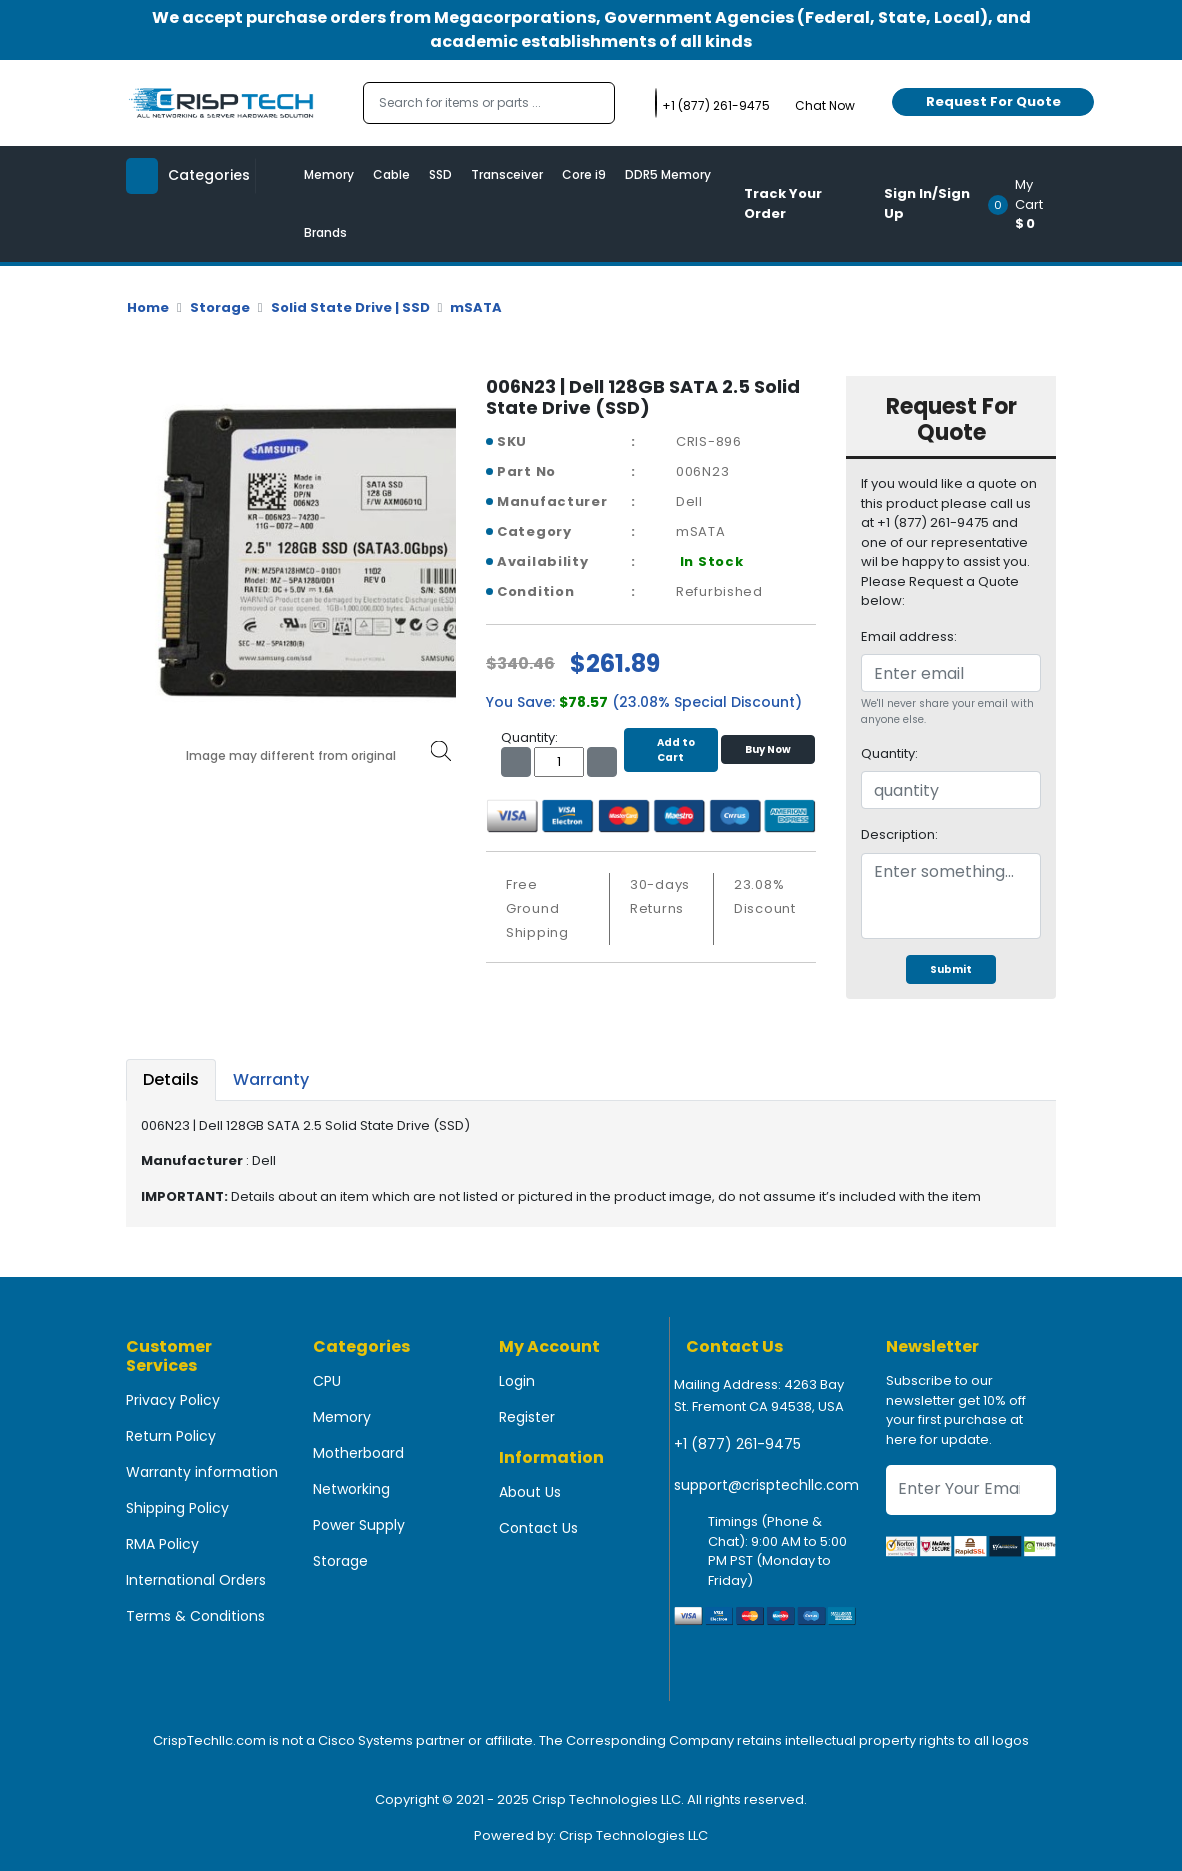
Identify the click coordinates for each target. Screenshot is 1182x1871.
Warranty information (202, 1472)
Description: (899, 834)
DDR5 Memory (668, 174)
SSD (440, 174)
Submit (951, 969)
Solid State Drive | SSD (350, 307)
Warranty (271, 1079)
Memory (329, 174)
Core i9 (584, 174)
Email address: (909, 636)
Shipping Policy (177, 1508)
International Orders (196, 1580)
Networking (351, 1489)
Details (171, 1079)
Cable (391, 174)
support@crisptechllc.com (766, 1485)
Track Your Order (783, 203)
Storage (220, 307)
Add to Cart (671, 750)
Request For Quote (993, 101)
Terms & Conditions (195, 1616)
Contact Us (538, 1528)
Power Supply (359, 1525)
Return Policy (171, 1436)
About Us (530, 1492)
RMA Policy (162, 1544)
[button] (1028, 204)
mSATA (476, 307)
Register (527, 1417)
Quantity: (889, 753)
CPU (327, 1381)
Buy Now (768, 749)
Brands (325, 232)
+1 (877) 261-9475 (737, 1444)
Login (517, 1381)
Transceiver (507, 174)
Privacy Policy (173, 1400)
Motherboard (358, 1453)
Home (148, 307)
